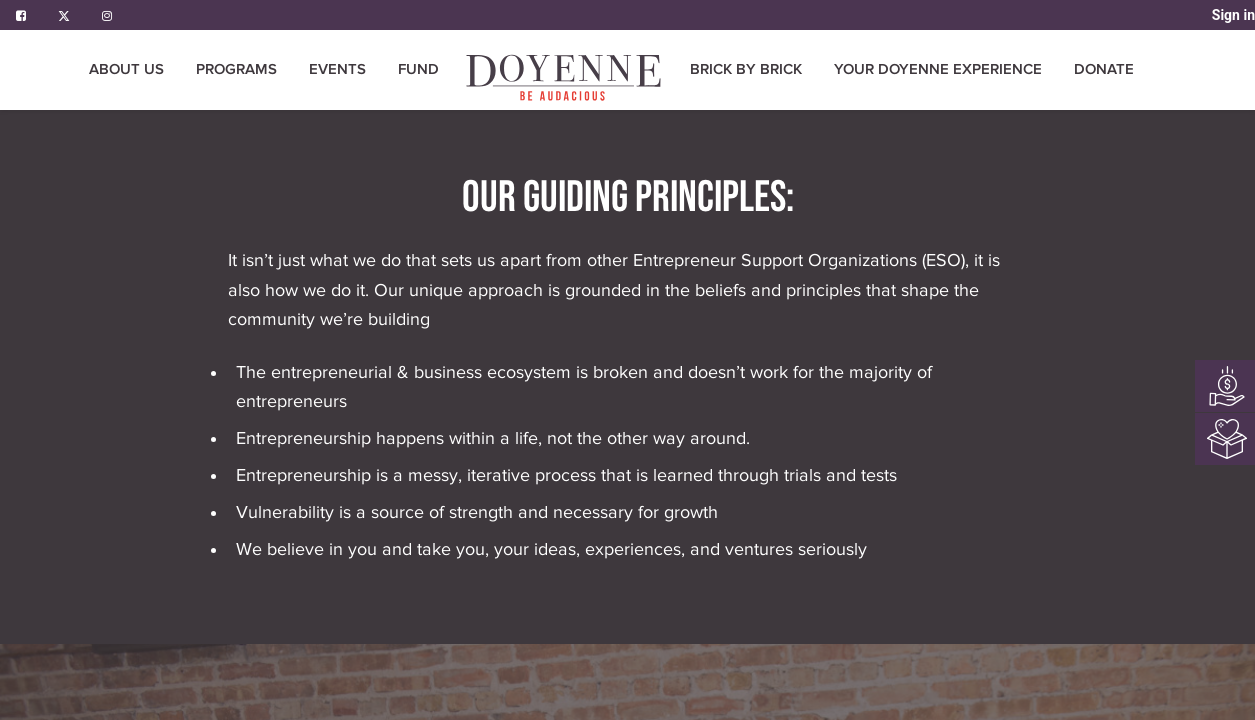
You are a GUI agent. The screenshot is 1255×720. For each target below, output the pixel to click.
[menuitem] (418, 70)
